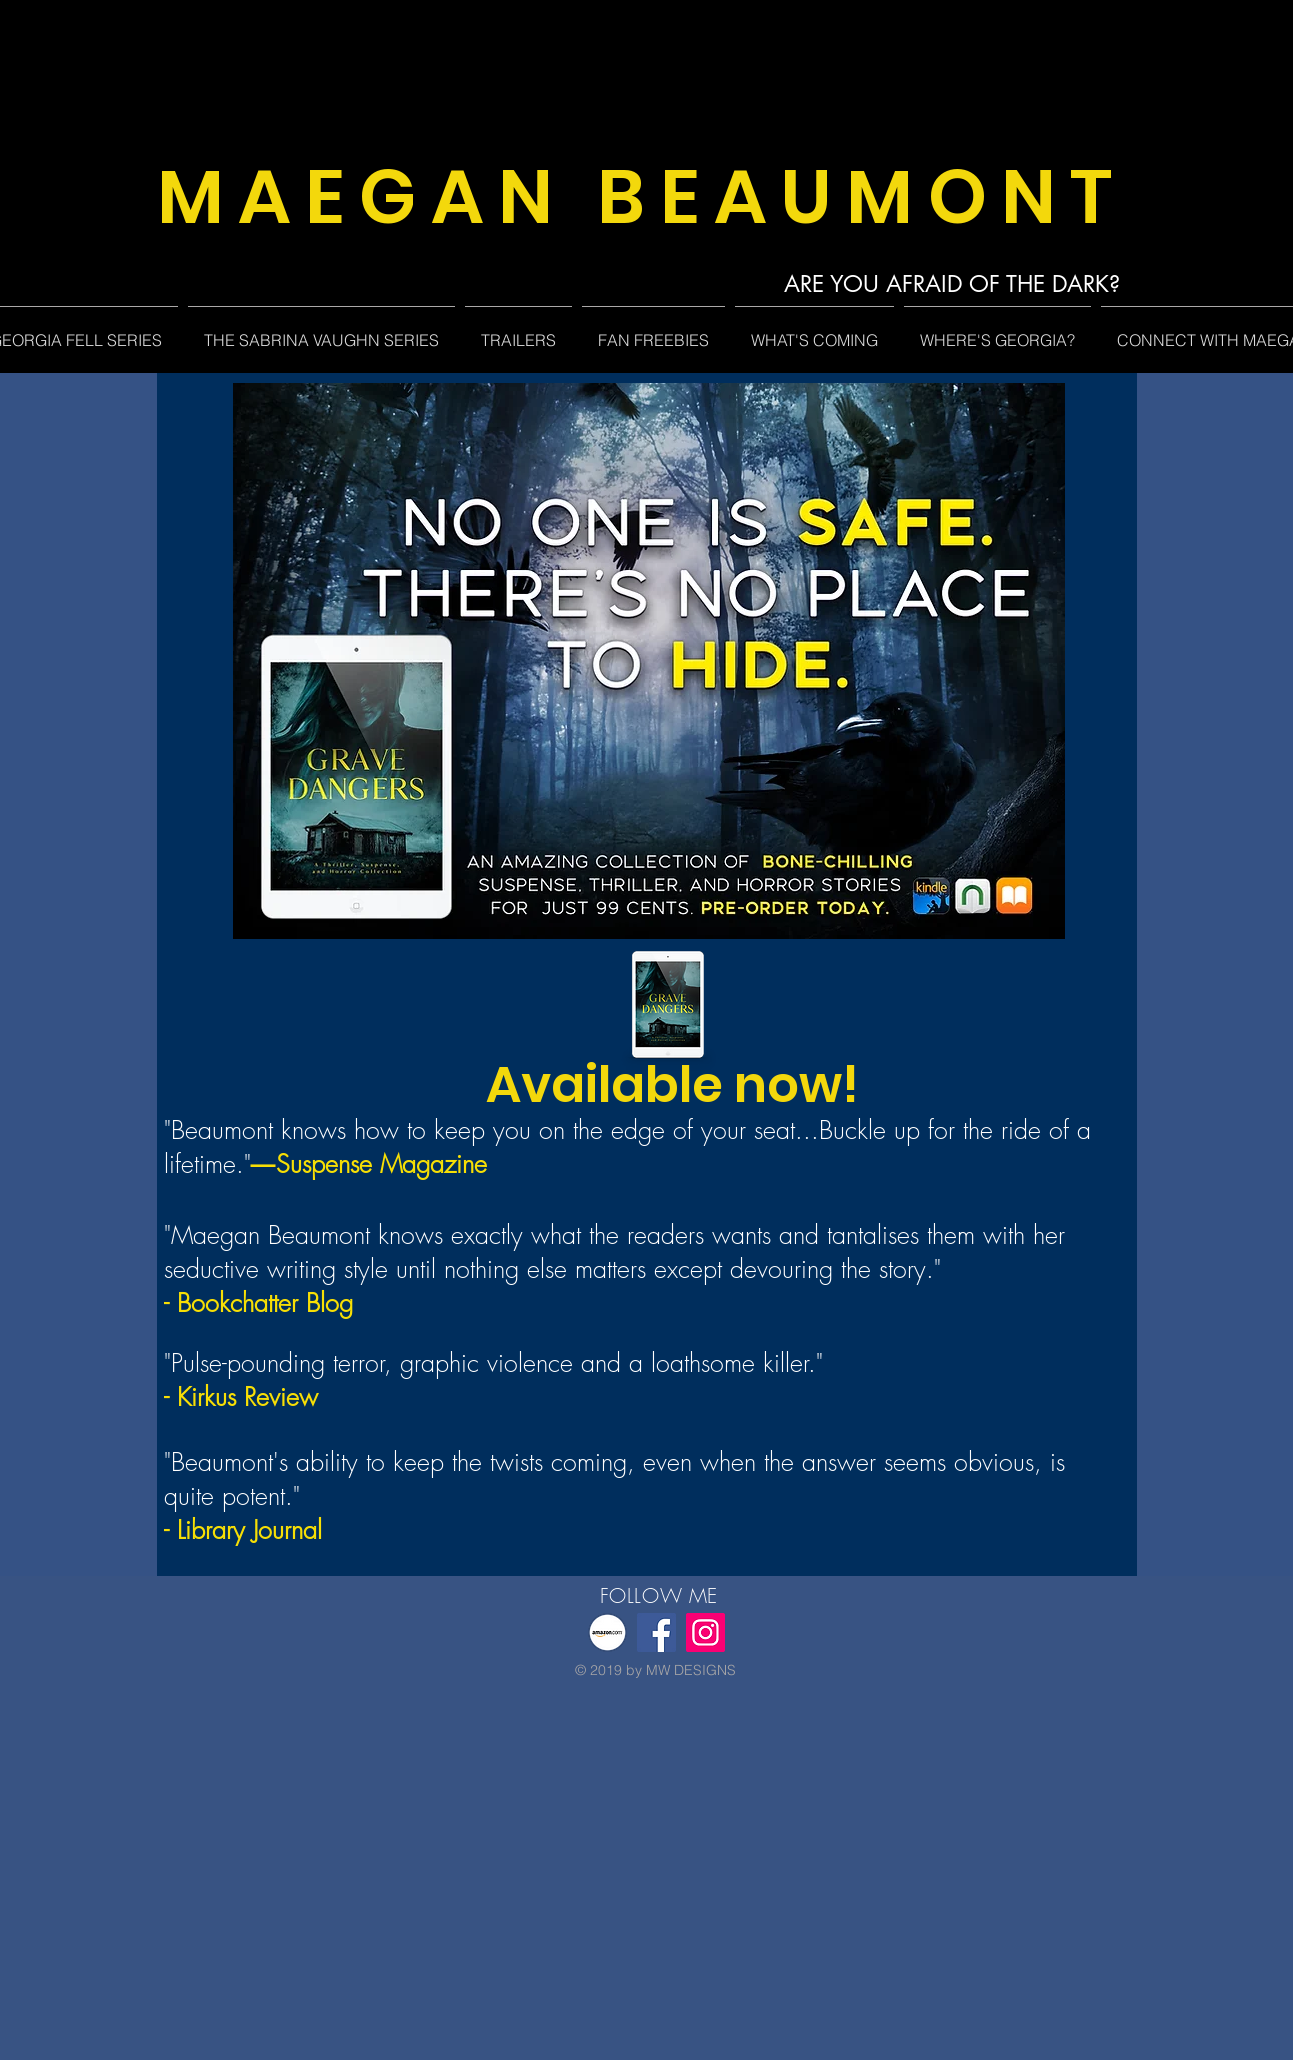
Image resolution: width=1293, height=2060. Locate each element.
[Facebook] (656, 1632)
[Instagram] (705, 1632)
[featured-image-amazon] (607, 1632)
